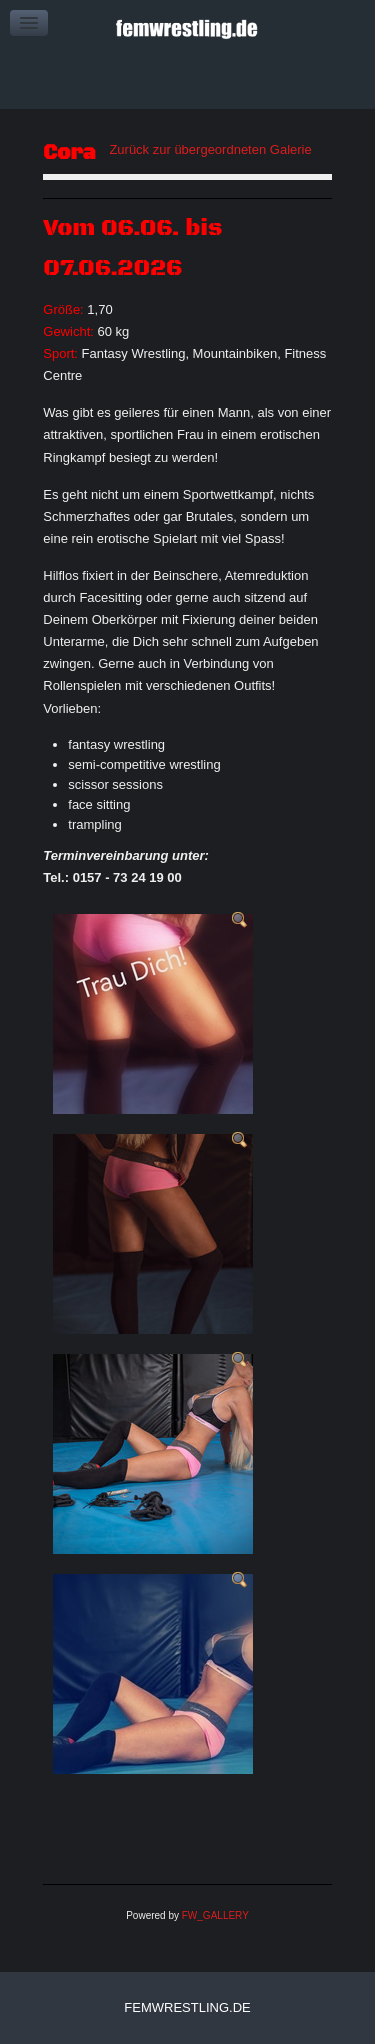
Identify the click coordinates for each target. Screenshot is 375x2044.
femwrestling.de (187, 2007)
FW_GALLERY (215, 1915)
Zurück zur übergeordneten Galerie (210, 149)
